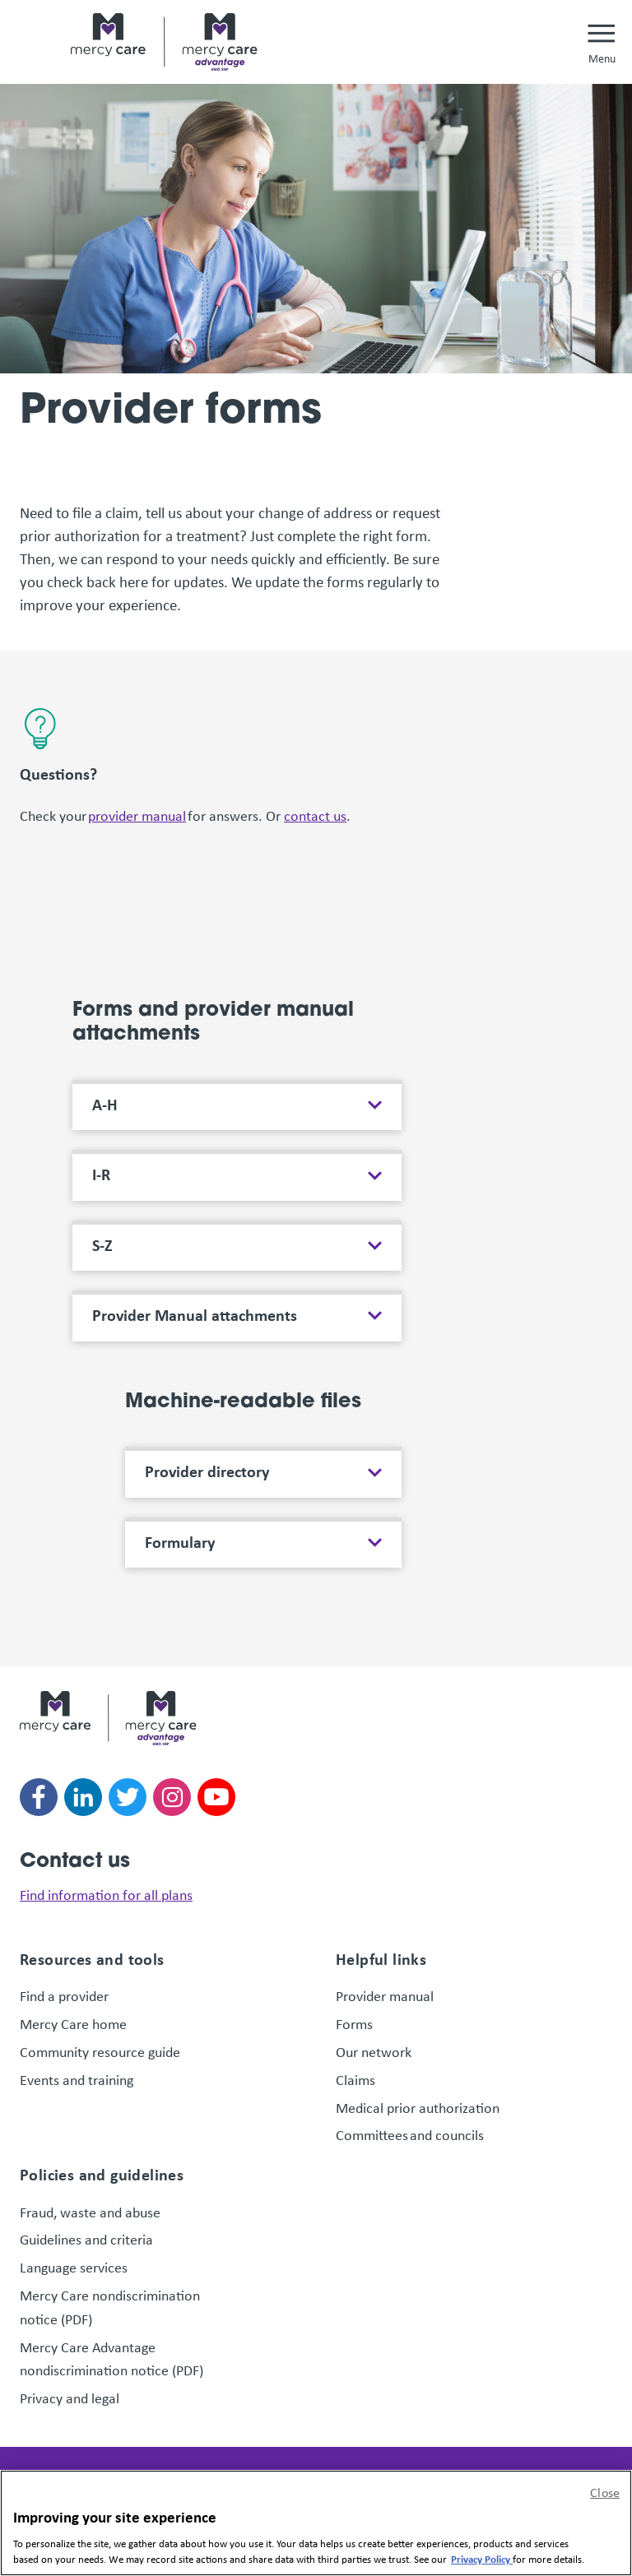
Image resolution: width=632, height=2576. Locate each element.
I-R (101, 1174)
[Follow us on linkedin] (83, 1797)
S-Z (102, 1245)
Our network (373, 2051)
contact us (315, 815)
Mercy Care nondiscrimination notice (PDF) (110, 2306)
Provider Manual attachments (194, 1315)
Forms (354, 2023)
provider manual (137, 815)
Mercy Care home (75, 2023)
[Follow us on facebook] (39, 1797)
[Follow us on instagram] (172, 1797)
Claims (355, 2079)
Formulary (180, 1542)
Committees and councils (410, 2134)
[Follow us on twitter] (127, 1797)
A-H (105, 1104)
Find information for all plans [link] (106, 1894)
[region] (316, 2523)
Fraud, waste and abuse (90, 2212)
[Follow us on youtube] (216, 1797)
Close (605, 2492)
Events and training (76, 2079)
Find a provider (64, 1995)
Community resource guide (100, 2051)
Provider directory (207, 1471)
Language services (74, 2267)
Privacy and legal (69, 2397)
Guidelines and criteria (86, 2239)
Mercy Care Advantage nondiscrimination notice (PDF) (111, 2358)
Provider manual (385, 1995)
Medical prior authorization (418, 2107)
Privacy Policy (482, 2558)
